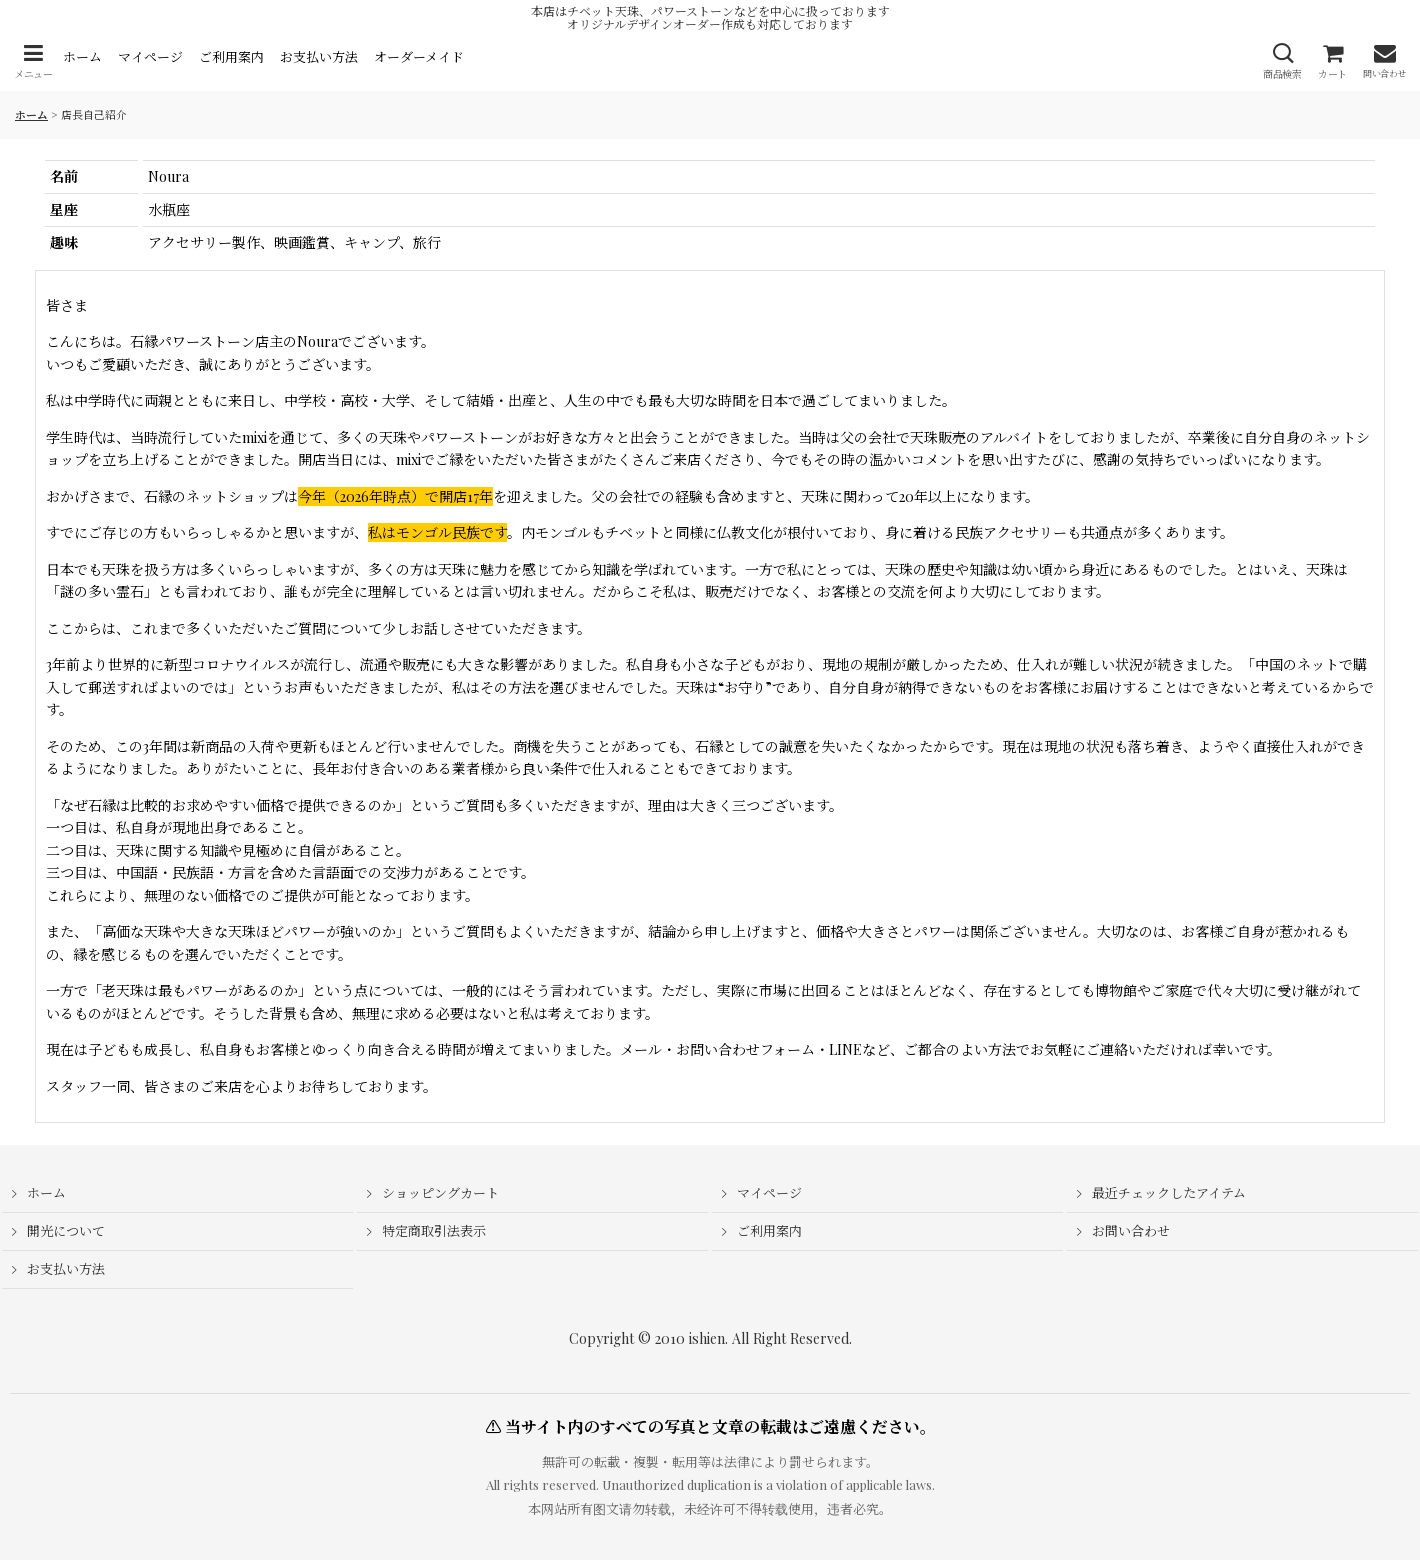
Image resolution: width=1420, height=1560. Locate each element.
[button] (33, 61)
